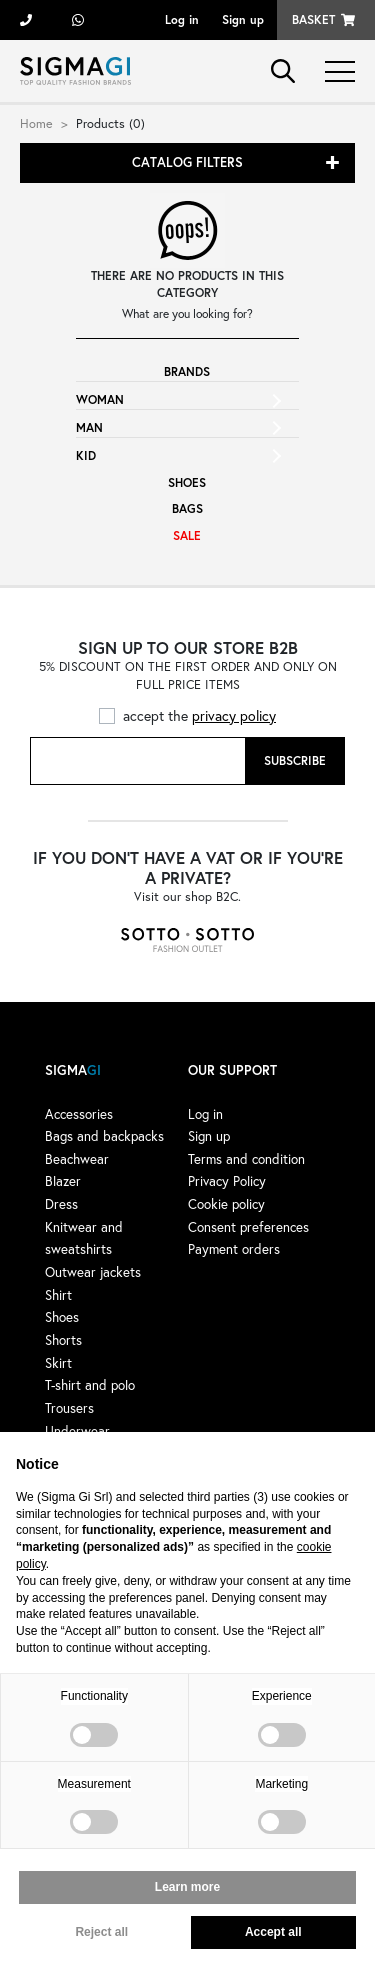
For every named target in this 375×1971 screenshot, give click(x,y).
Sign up (243, 19)
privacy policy (234, 715)
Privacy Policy (227, 1181)
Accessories (79, 1114)
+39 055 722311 (26, 20)
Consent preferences (248, 1227)
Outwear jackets (93, 1272)
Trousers (69, 1408)
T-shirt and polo (90, 1385)
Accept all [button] (273, 1932)
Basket (313, 19)
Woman (100, 399)
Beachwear (77, 1159)
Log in (182, 19)
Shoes (187, 482)
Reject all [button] (101, 1932)
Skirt (58, 1363)
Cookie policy (226, 1204)
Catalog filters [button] (187, 162)
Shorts (63, 1340)
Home (36, 123)
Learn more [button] (187, 1887)
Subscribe (295, 760)
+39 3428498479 (78, 20)
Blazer (63, 1181)
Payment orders (234, 1249)
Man (89, 427)
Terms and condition (246, 1159)
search (283, 71)
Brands (187, 371)
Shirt (58, 1295)
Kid (86, 455)
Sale (187, 535)
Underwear (77, 1431)
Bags (187, 508)
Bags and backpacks (104, 1136)
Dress (61, 1204)
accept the (199, 715)
